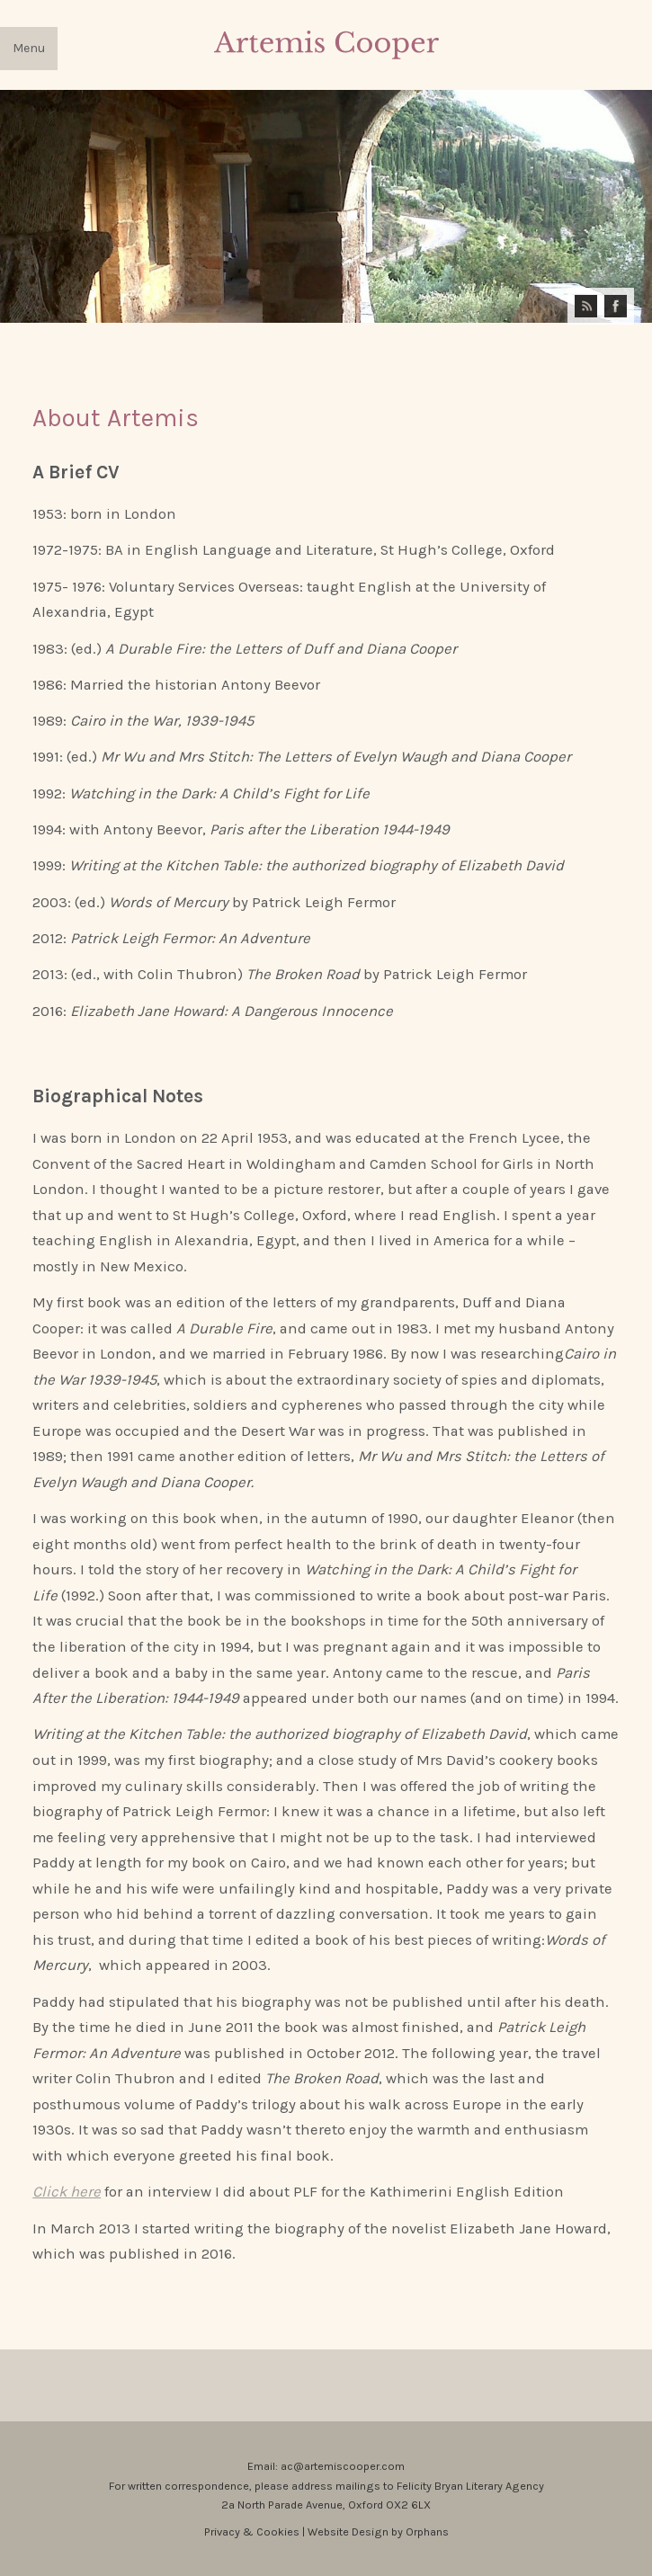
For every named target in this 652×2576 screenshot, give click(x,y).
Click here (66, 2191)
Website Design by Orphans (378, 2531)
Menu (29, 48)
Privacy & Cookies (253, 2531)
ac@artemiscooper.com (343, 2466)
